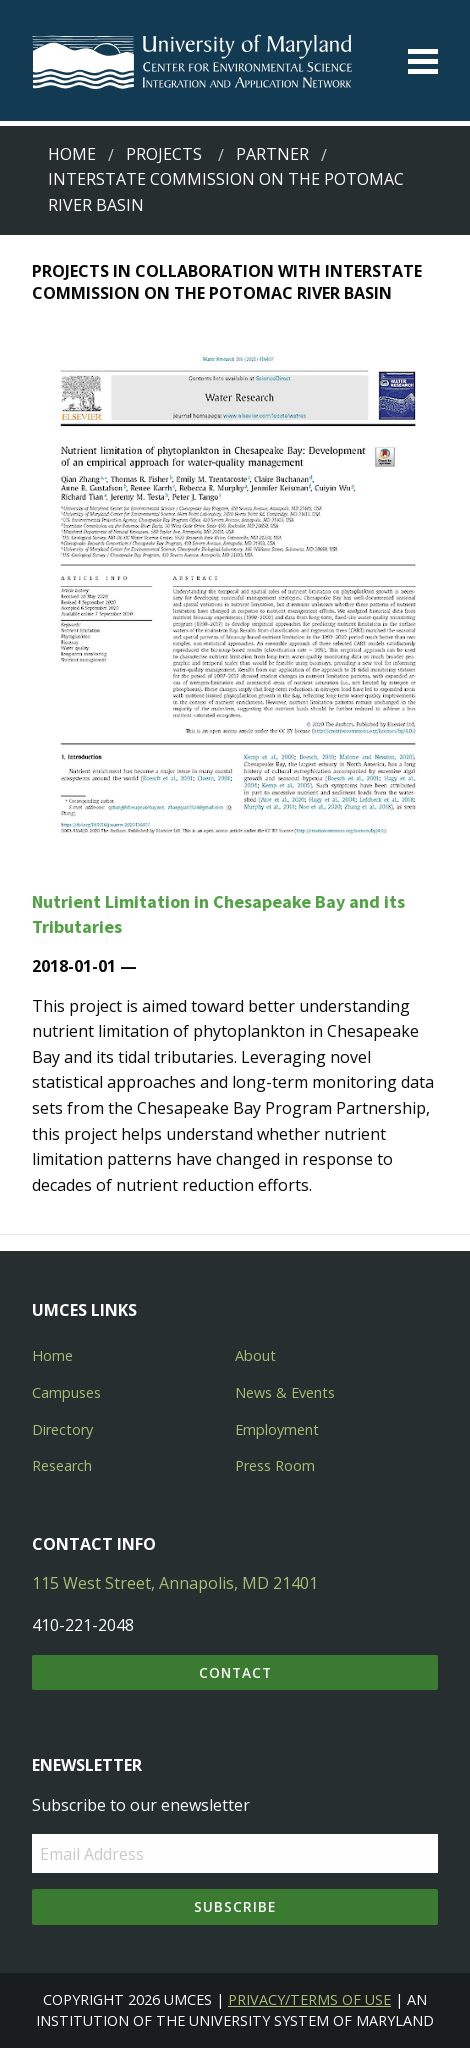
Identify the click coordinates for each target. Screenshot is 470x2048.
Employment (277, 1429)
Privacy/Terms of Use (309, 1999)
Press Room (275, 1465)
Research (62, 1465)
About (255, 1355)
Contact (235, 1672)
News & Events (285, 1392)
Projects (164, 154)
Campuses (66, 1392)
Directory (62, 1429)
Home (72, 154)
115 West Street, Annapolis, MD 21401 (175, 1583)
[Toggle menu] (423, 61)
